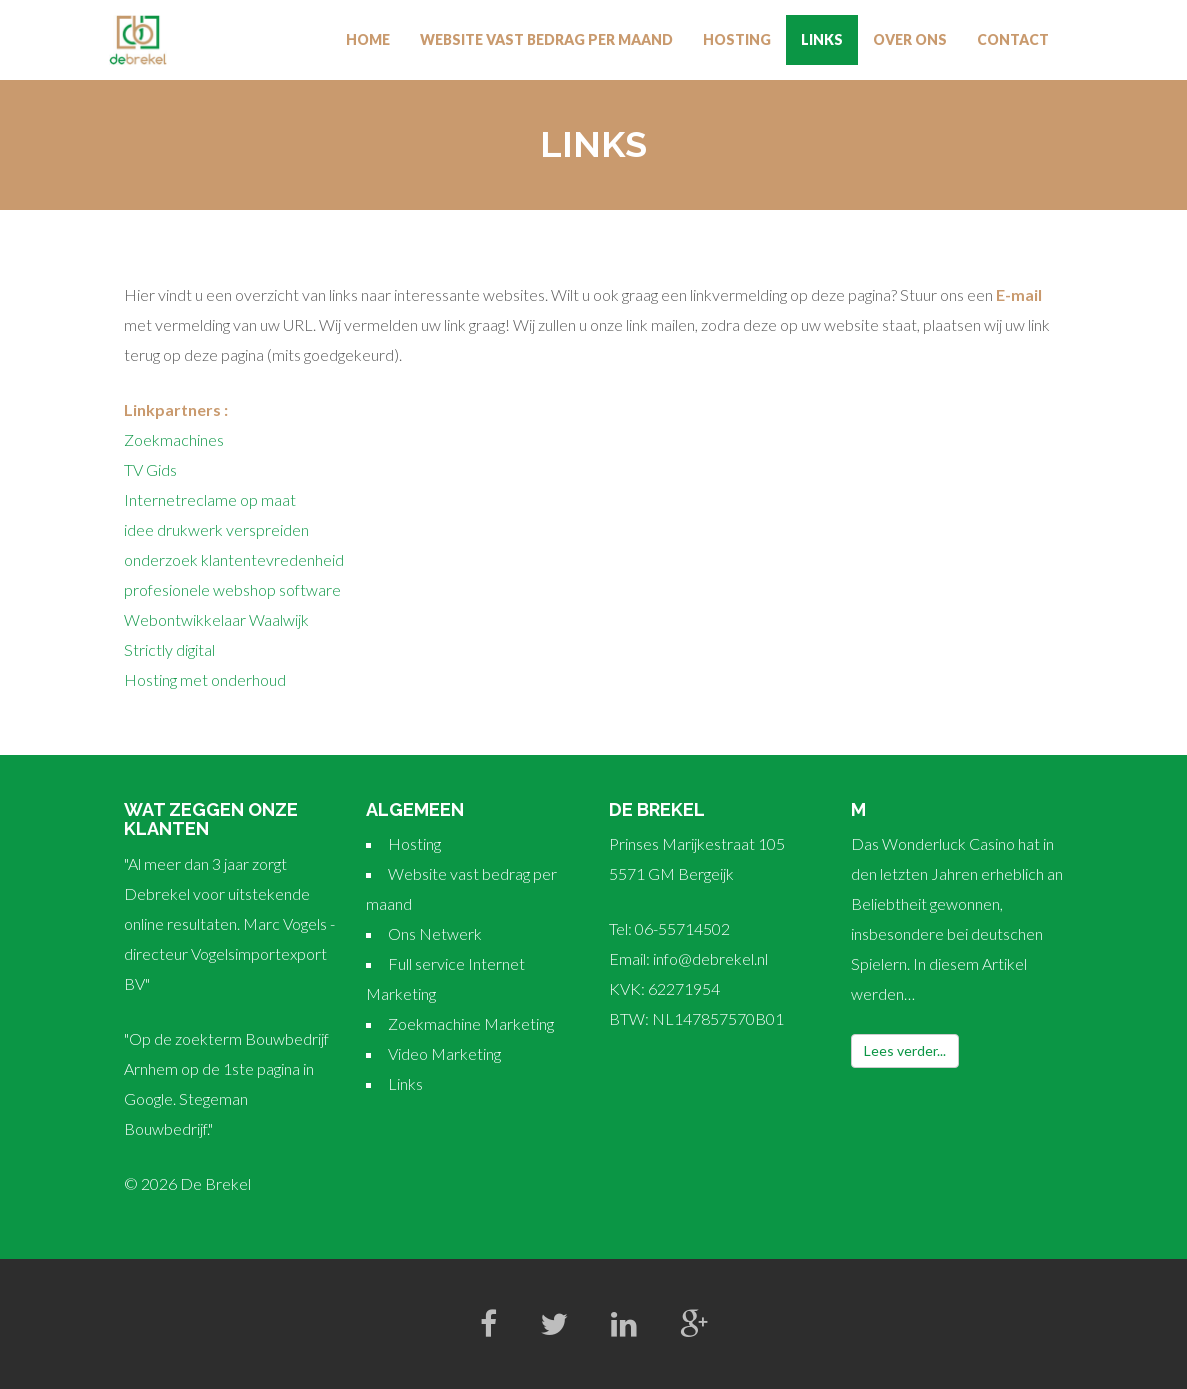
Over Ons (910, 39)
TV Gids (150, 469)
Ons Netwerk (435, 933)
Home (368, 39)
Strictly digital (169, 649)
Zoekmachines (174, 439)
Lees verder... (905, 1050)
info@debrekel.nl (710, 958)
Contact (1013, 39)
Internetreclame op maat (210, 499)
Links (822, 39)
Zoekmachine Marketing (471, 1023)
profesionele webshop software (232, 589)
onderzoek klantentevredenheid (234, 559)
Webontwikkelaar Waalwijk (216, 619)
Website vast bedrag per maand (546, 39)
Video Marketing (444, 1053)
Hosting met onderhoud (205, 679)
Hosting (737, 39)
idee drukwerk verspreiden (216, 529)
